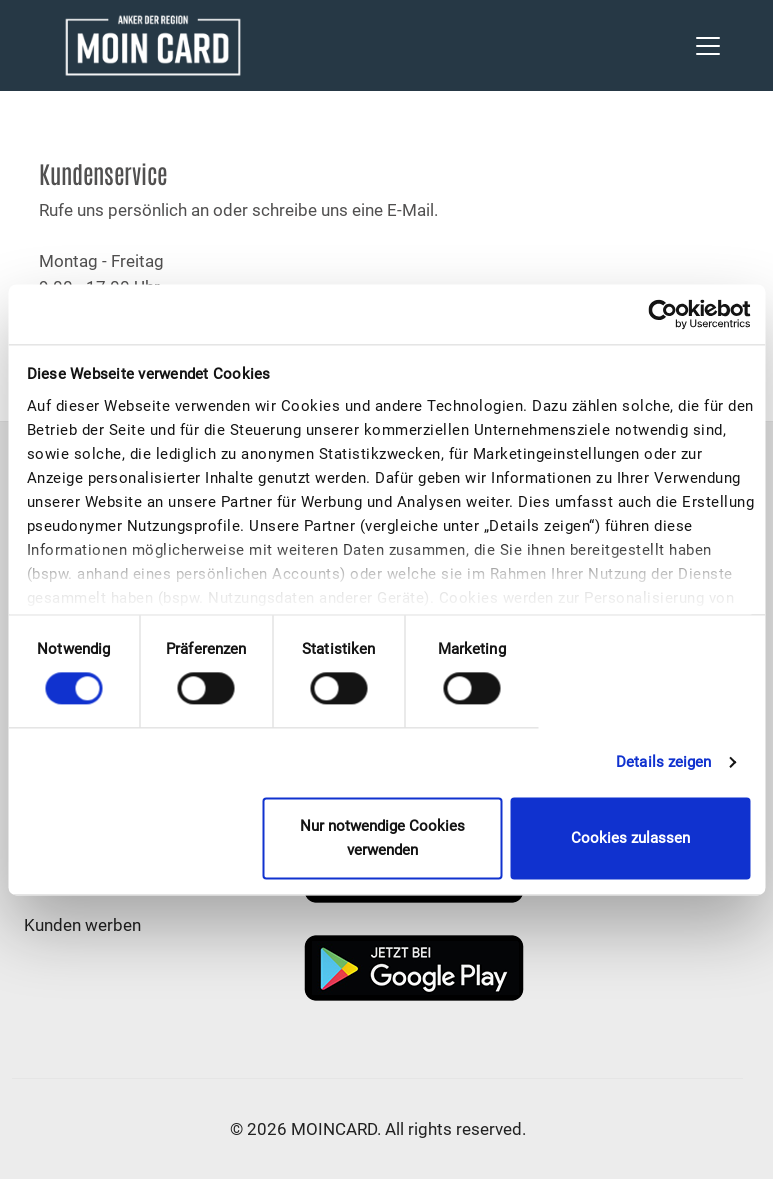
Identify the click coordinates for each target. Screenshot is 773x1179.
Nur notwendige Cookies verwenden (382, 838)
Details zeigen (663, 763)
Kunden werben (82, 925)
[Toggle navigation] (708, 46)
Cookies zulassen (630, 838)
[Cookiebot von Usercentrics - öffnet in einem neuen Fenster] (662, 314)
